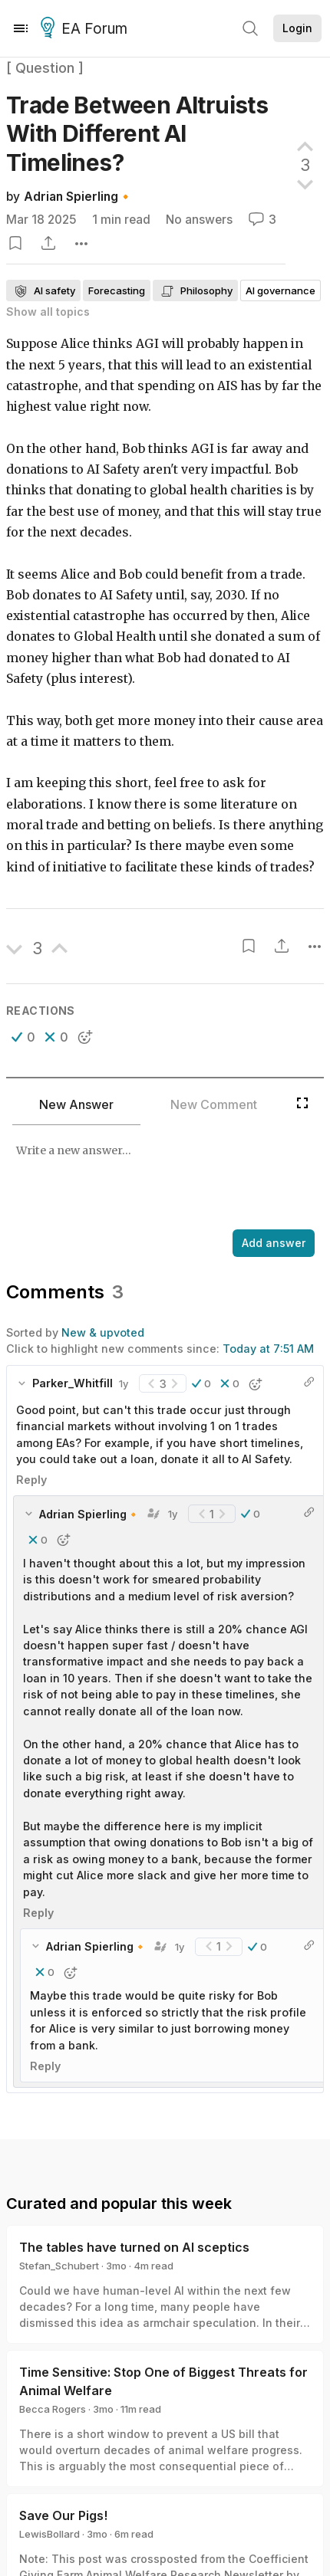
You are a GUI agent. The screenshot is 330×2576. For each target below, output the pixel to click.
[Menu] (20, 28)
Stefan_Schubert (59, 2265)
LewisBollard (49, 2534)
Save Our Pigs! (63, 2515)
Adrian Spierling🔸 (78, 196)
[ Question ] (45, 68)
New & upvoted (102, 1332)
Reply (31, 1479)
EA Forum (86, 29)
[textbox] (162, 1178)
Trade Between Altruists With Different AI (137, 133)
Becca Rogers (52, 2409)
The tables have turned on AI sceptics (134, 2247)
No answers (199, 219)
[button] (23, 1037)
